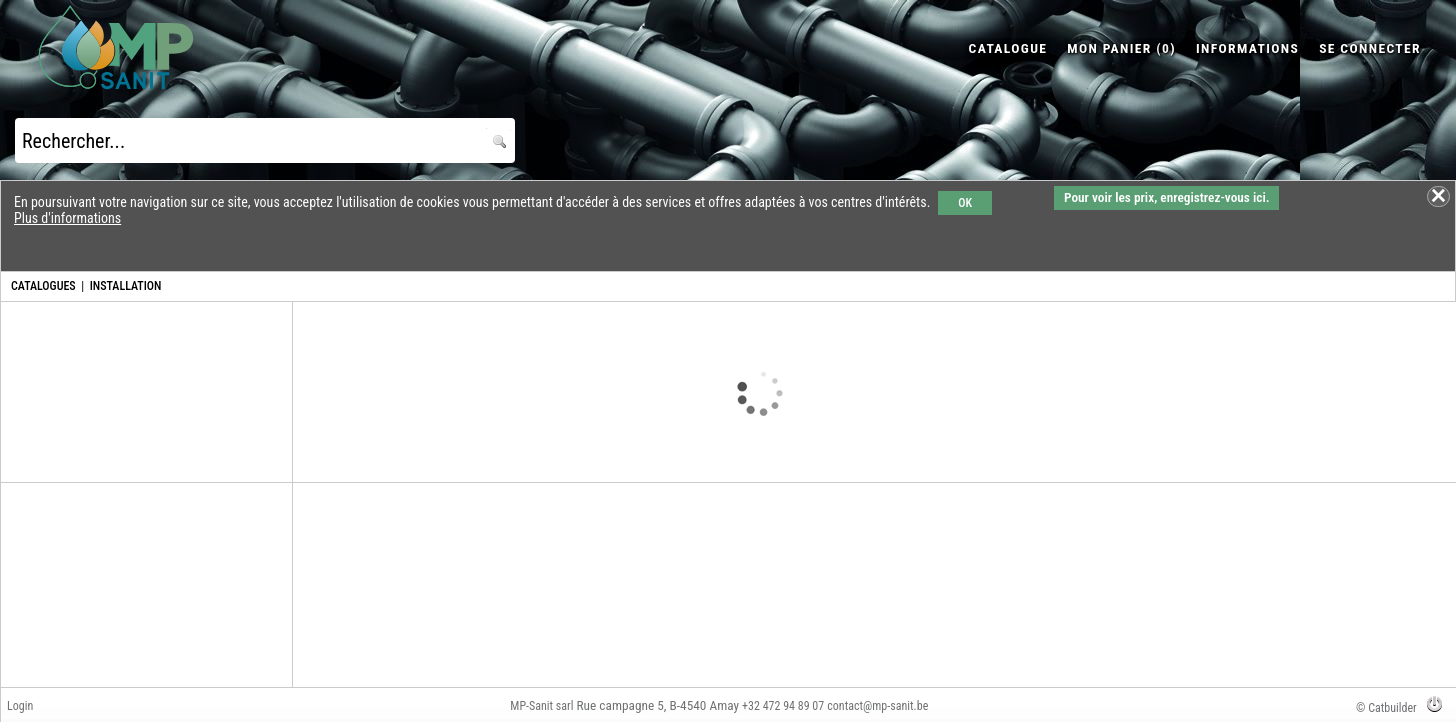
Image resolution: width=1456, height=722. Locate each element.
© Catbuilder (1386, 708)
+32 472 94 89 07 (783, 706)
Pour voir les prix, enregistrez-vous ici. (1166, 197)
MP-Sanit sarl (541, 706)
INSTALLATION (126, 286)
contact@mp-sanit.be (877, 706)
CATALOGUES (43, 286)
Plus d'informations (67, 218)
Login (20, 706)
